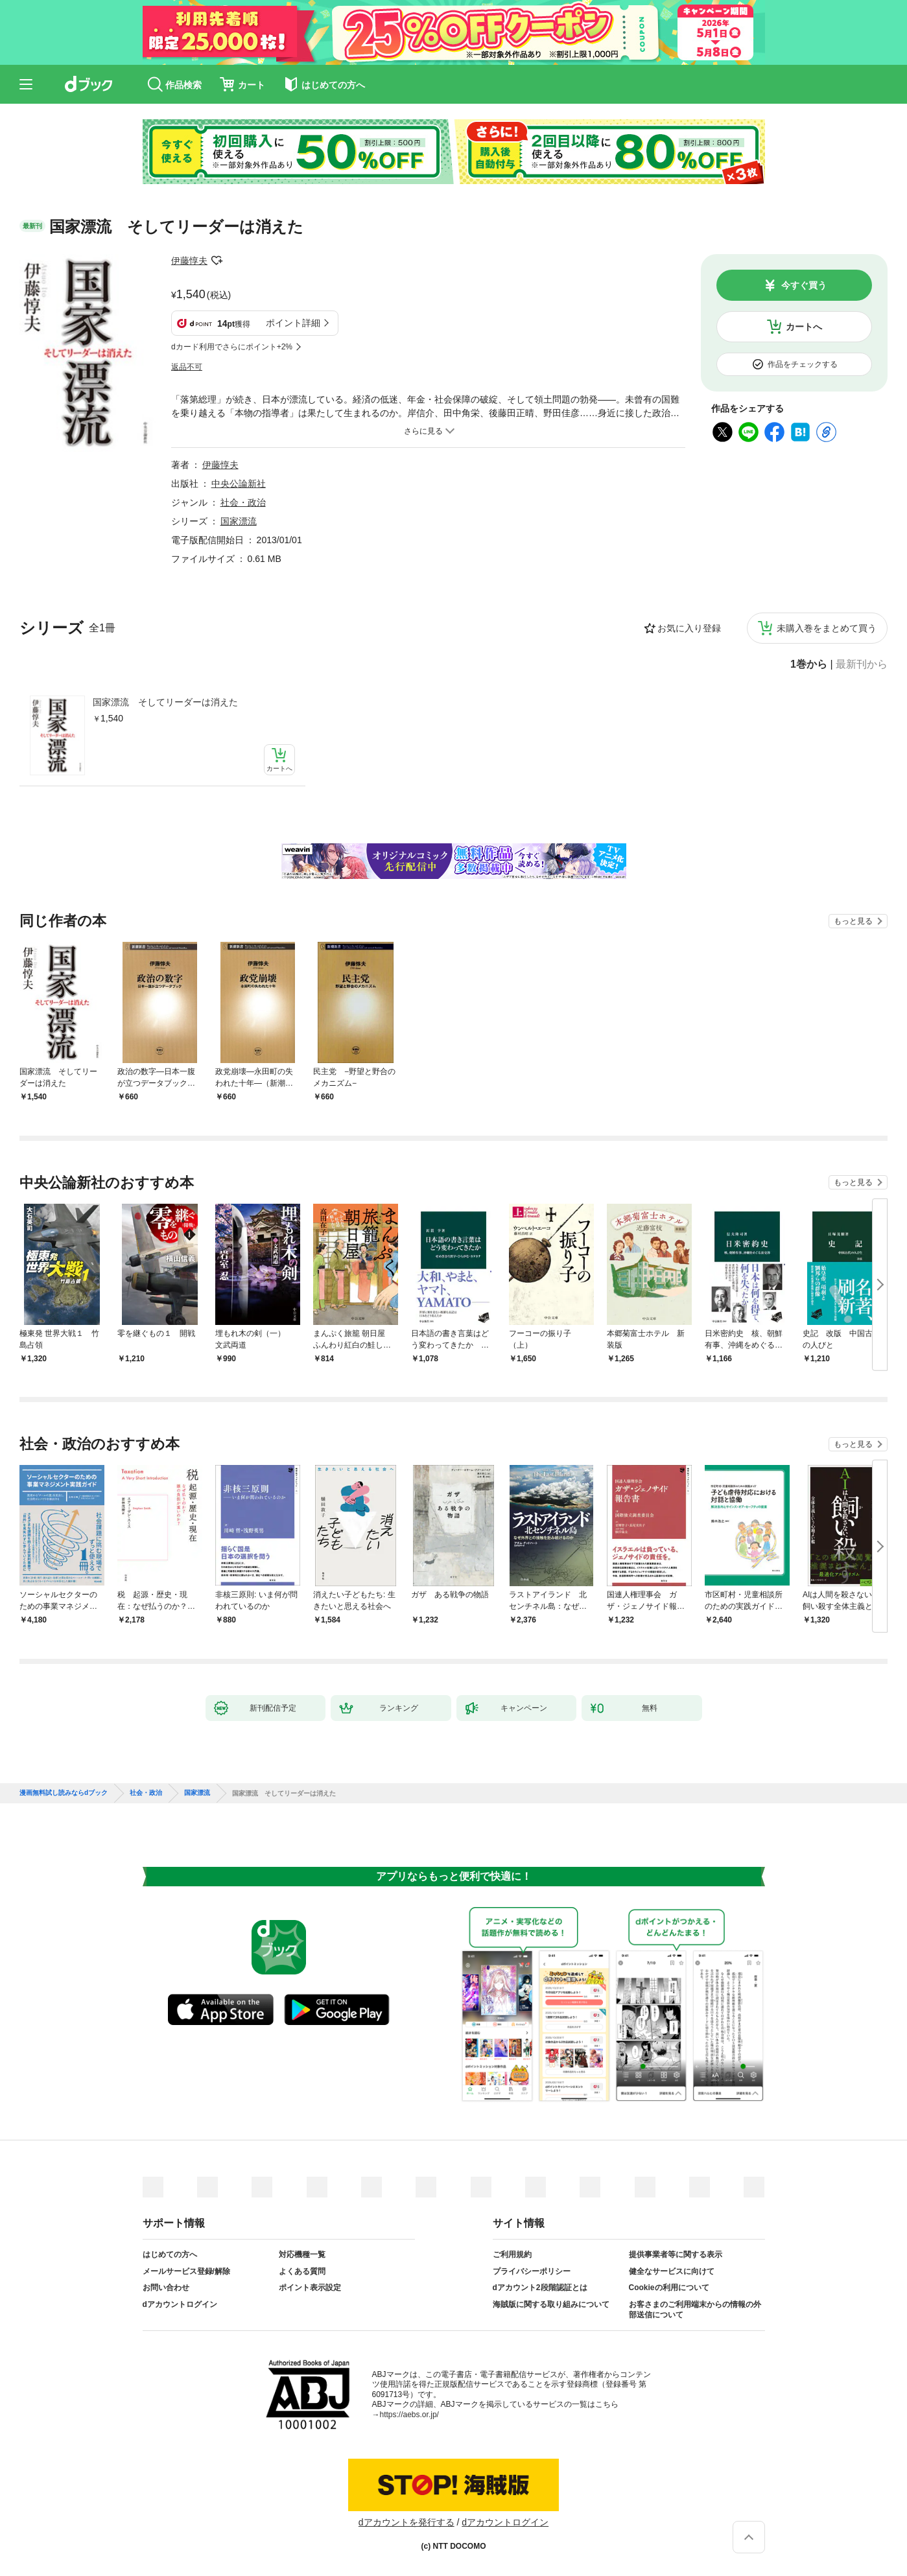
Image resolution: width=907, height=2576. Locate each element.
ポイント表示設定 (310, 2287)
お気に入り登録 (689, 628)
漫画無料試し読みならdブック (63, 1793)
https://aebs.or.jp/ (409, 2414)
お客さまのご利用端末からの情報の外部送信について (695, 2309)
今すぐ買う (804, 285)
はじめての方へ (170, 2254)
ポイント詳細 (293, 323)
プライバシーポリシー (532, 2271)
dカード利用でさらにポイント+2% (231, 346)
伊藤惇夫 (189, 260)
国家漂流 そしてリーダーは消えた (165, 702)
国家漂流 (238, 521)
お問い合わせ (166, 2287)
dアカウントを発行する (406, 2522)
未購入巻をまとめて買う (827, 628)
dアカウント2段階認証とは (540, 2287)
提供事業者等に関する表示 (675, 2254)
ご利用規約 (512, 2254)
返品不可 (186, 366)
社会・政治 (243, 502)
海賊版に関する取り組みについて (551, 2304)
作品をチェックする (803, 364)
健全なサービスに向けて (671, 2271)
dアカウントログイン (180, 2304)
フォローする (216, 260)
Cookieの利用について (669, 2287)
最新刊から (862, 664)
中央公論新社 (238, 483)
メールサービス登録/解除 (186, 2271)
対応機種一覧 (302, 2254)
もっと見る (853, 921)
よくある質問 (302, 2271)
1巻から (808, 664)
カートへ (804, 327)
